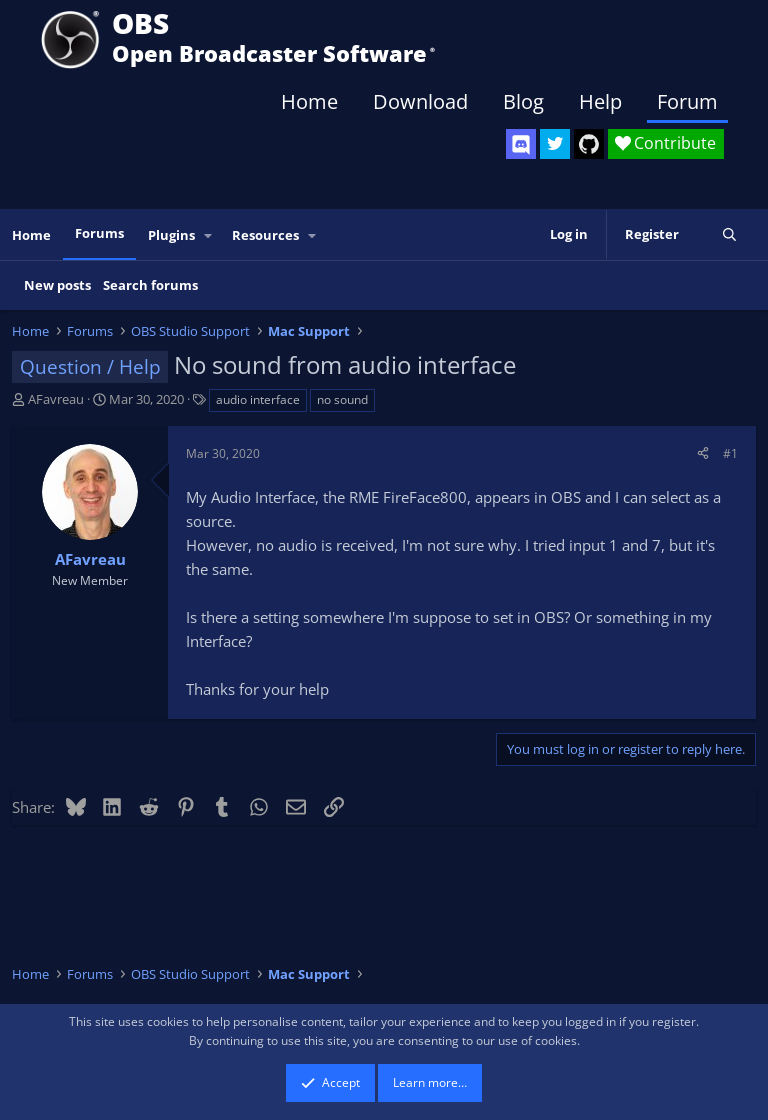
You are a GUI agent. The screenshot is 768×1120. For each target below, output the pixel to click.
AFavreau (56, 399)
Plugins (171, 235)
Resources (265, 235)
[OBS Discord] (521, 144)
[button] (209, 235)
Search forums (150, 285)
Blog (523, 101)
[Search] (729, 234)
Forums (99, 233)
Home (309, 101)
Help (600, 101)
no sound (342, 399)
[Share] (703, 453)
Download (420, 101)
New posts (57, 285)
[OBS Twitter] (555, 144)
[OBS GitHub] (589, 144)
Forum (687, 101)
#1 (730, 453)
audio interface (258, 399)
